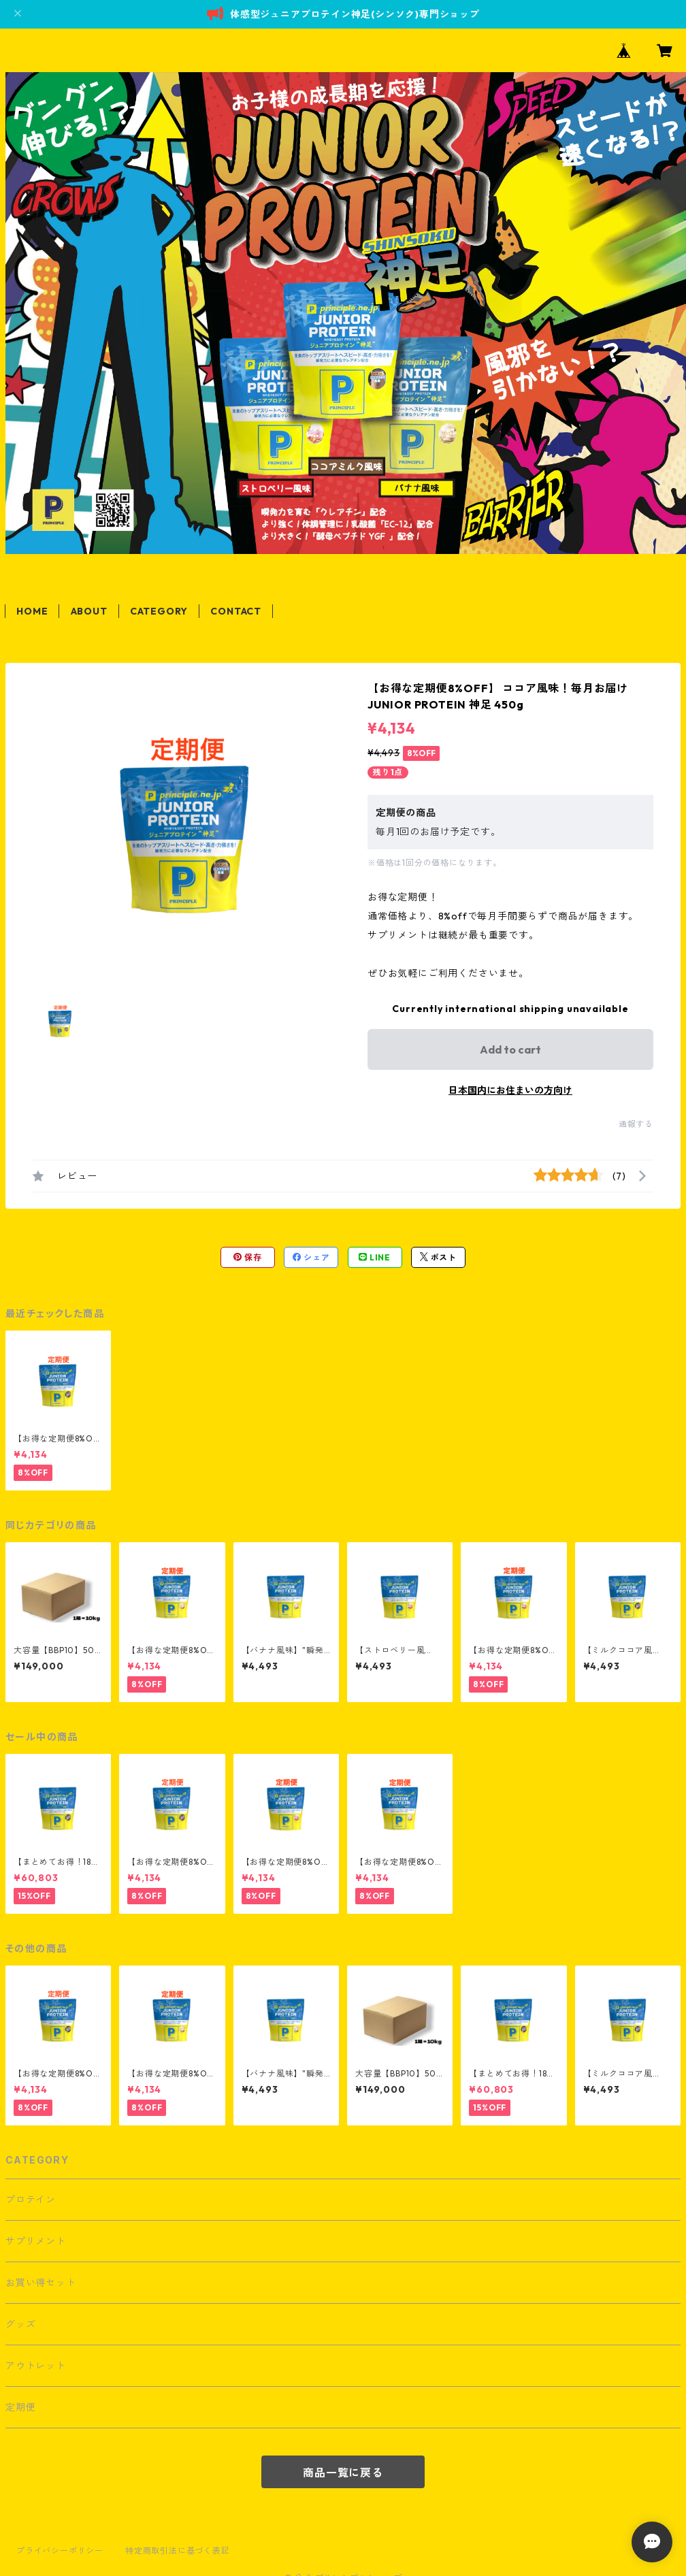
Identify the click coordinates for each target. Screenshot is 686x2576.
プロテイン (30, 2200)
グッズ (20, 2324)
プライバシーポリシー (59, 2550)
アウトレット (35, 2366)
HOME (32, 611)
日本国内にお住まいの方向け (510, 1090)
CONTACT (235, 611)
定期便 (20, 2407)
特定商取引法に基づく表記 (177, 2550)
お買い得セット (40, 2283)
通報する (636, 1124)
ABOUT (89, 611)
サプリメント (35, 2241)
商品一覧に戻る (343, 2472)
